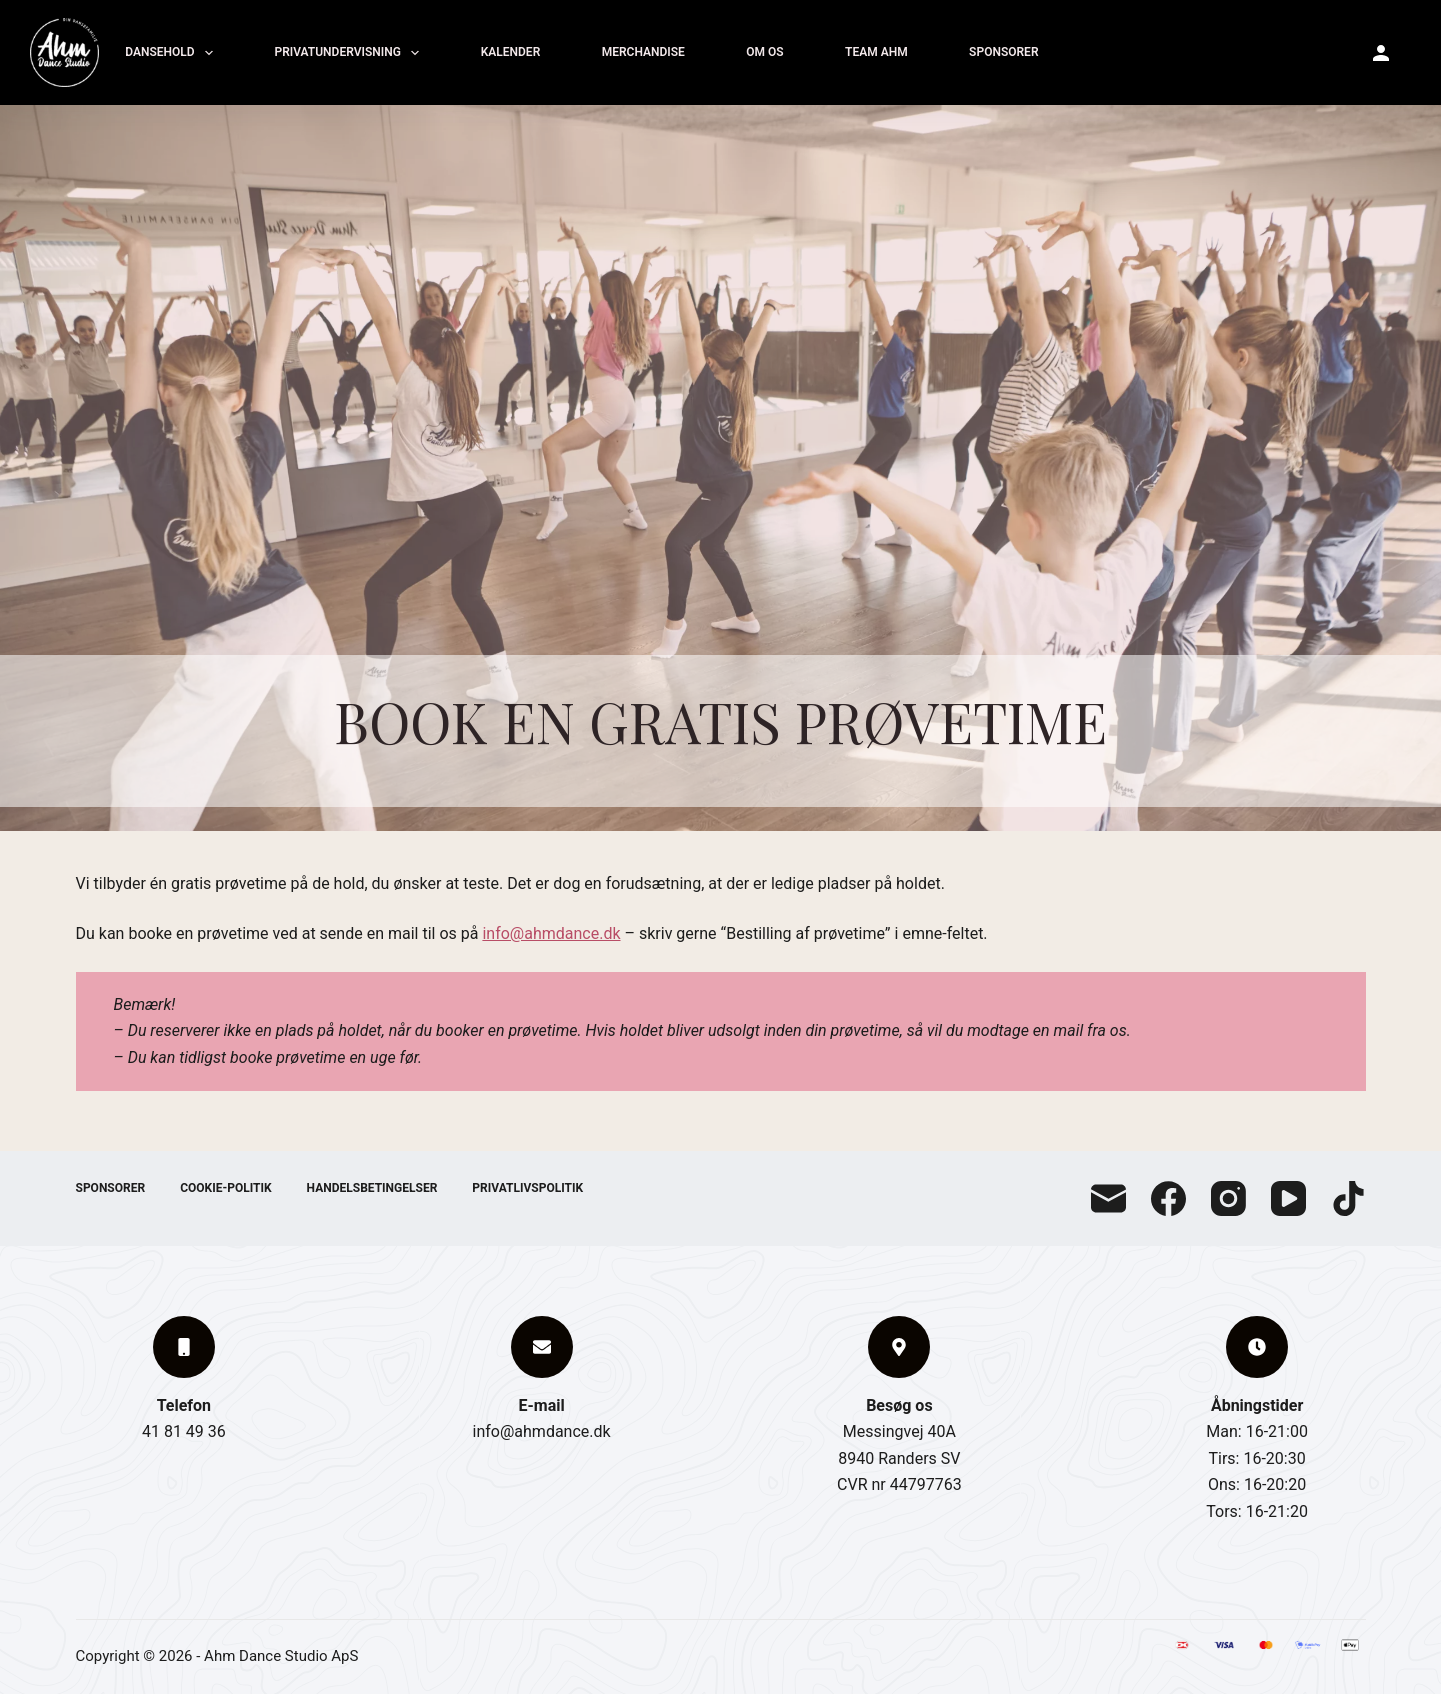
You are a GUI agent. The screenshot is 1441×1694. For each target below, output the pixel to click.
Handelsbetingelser (372, 1188)
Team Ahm (876, 52)
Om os (764, 52)
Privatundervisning (349, 53)
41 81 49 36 (184, 1431)
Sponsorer (1003, 52)
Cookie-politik (225, 1188)
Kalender (511, 52)
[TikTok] (1348, 1198)
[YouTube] (1288, 1198)
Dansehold (172, 53)
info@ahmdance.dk (551, 933)
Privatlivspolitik (527, 1188)
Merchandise (643, 52)
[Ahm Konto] (1381, 53)
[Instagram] (1228, 1198)
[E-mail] (1108, 1198)
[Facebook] (1168, 1198)
